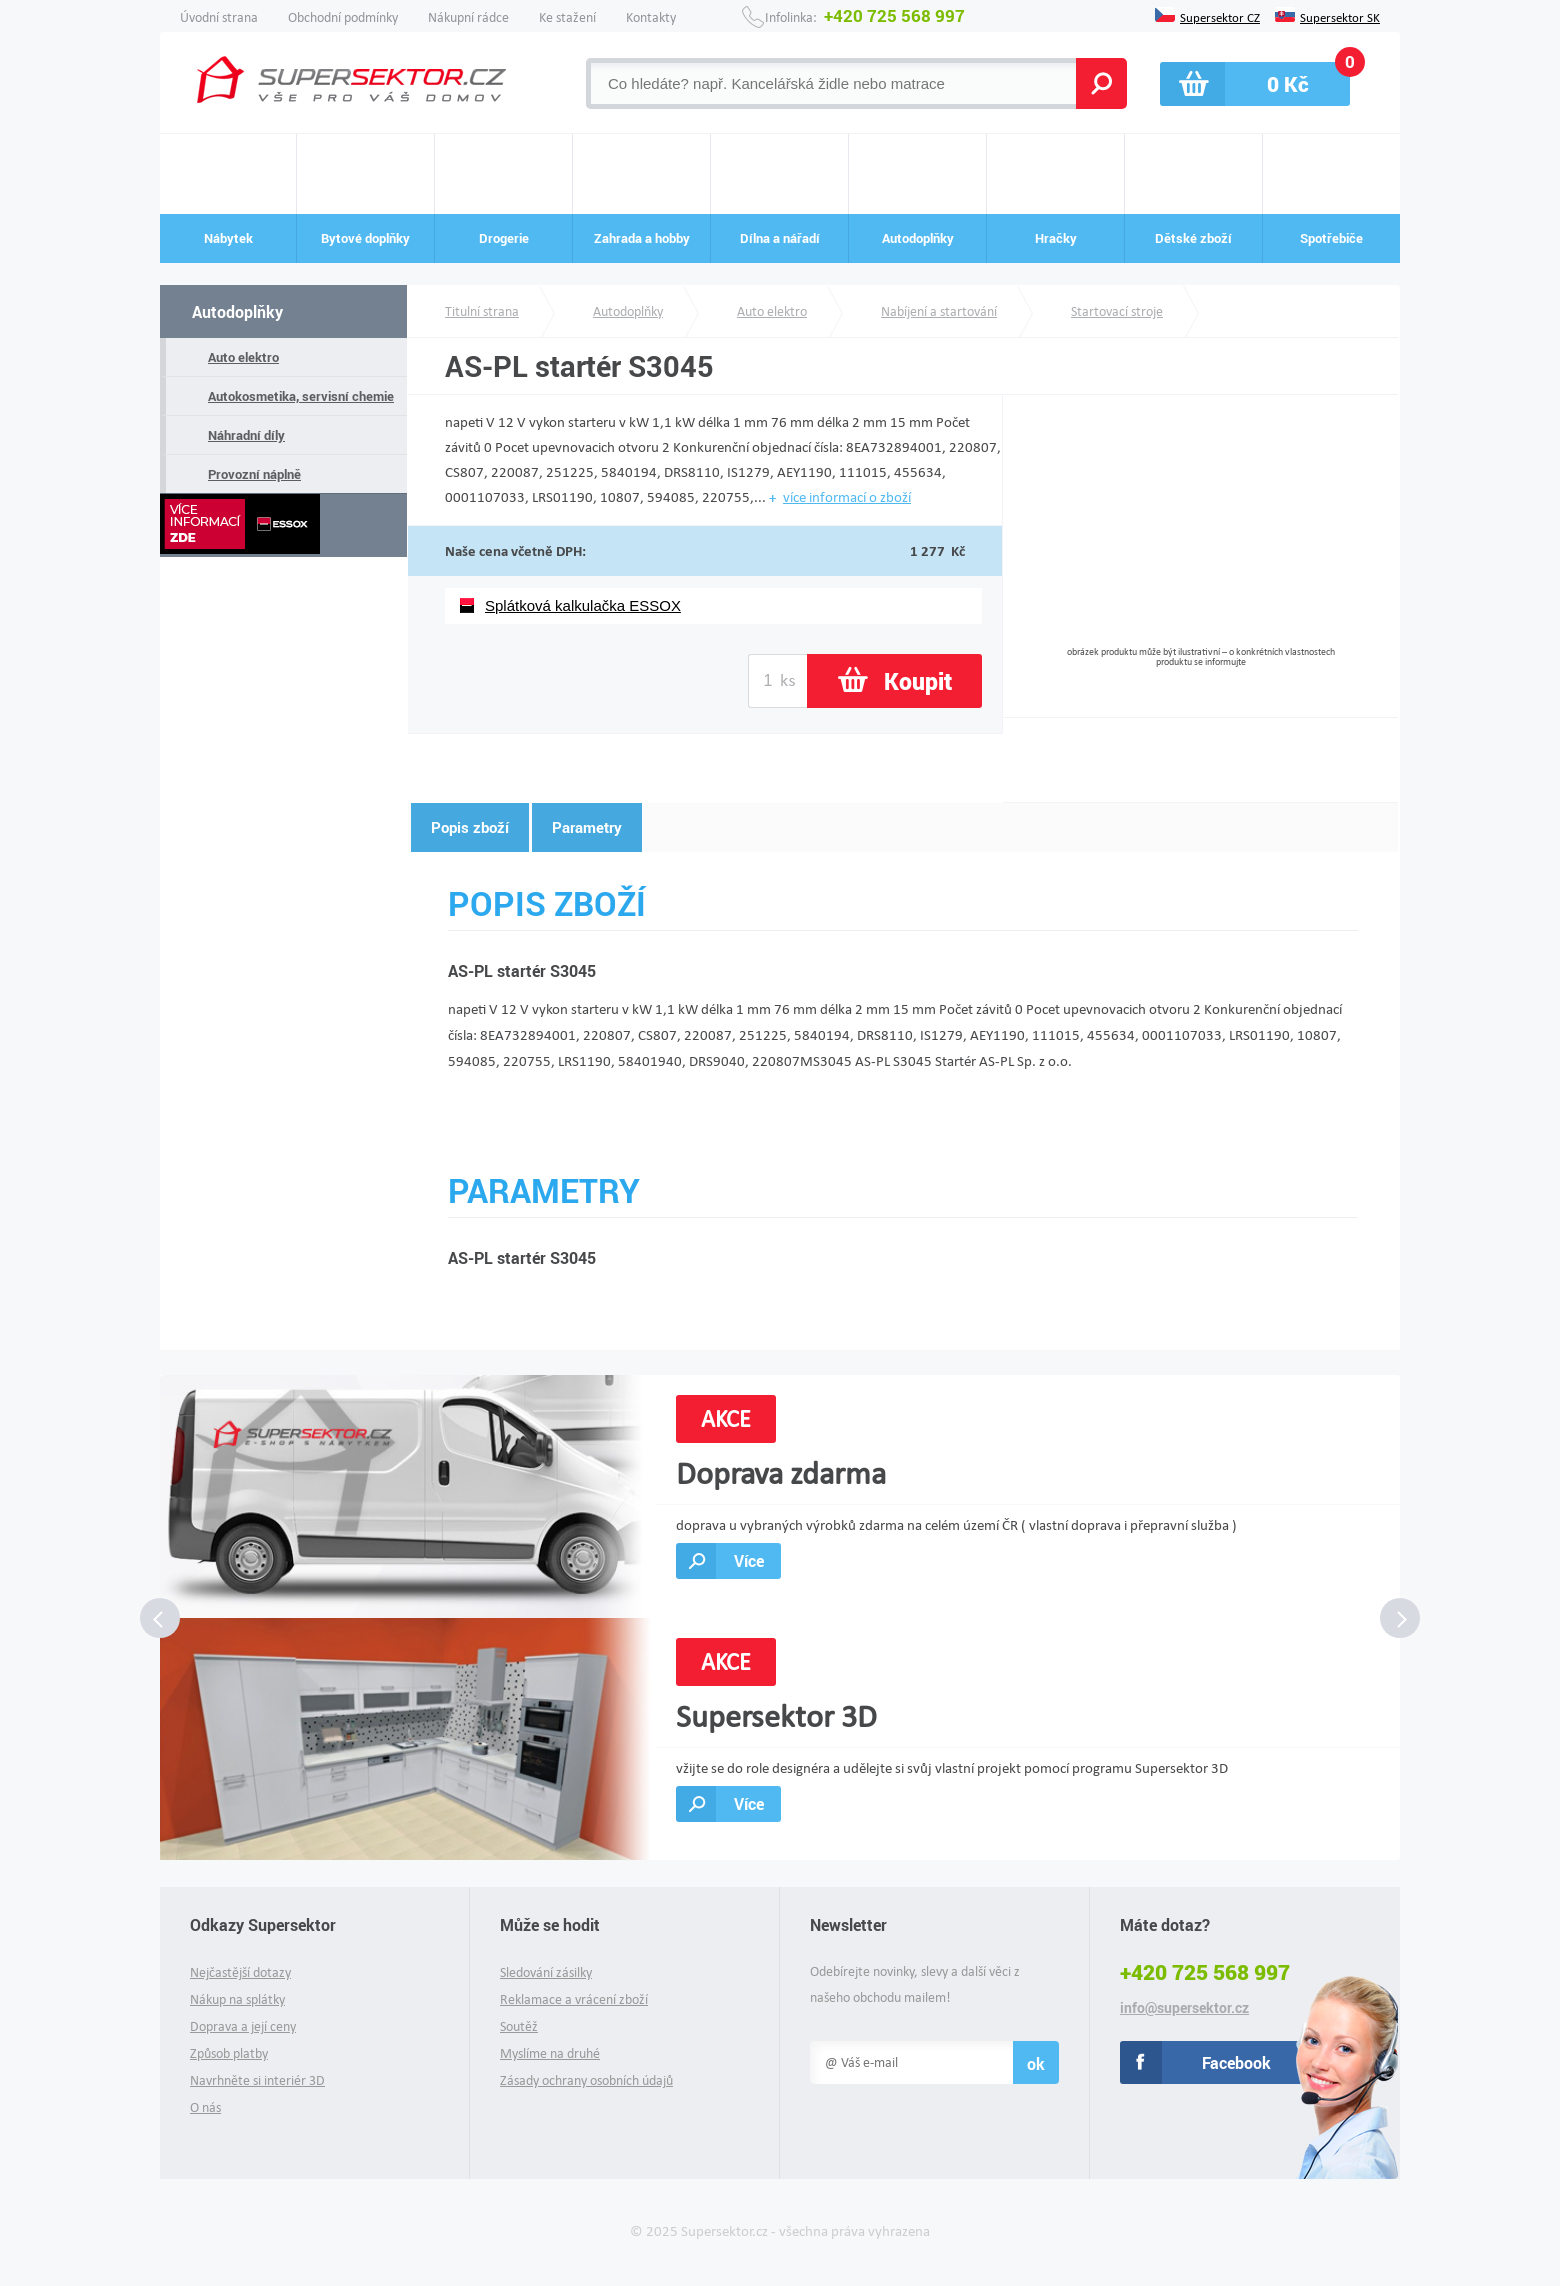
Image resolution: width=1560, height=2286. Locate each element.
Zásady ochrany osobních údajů (586, 2080)
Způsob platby (229, 2053)
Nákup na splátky (237, 1999)
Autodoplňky (237, 311)
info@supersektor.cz (1184, 2008)
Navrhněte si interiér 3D (257, 2080)
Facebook (1236, 2062)
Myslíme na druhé (550, 2053)
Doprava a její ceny (243, 2026)
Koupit (918, 681)
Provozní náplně (254, 474)
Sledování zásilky (546, 1972)
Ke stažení (567, 17)
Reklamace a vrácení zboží (574, 1999)
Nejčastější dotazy (240, 1972)
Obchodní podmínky (343, 17)
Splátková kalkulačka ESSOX (583, 605)
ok (1036, 2063)
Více (749, 1560)
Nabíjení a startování (939, 311)
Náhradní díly (246, 435)
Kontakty (651, 17)
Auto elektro (243, 357)
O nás (205, 2107)
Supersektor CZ (1220, 16)
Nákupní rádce (468, 17)
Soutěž (519, 2026)
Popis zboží (470, 827)
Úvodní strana (219, 17)
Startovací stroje (1117, 311)
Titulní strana (482, 311)
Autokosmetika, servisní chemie (301, 396)
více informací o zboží (847, 497)
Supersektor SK (1340, 16)
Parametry (587, 827)
